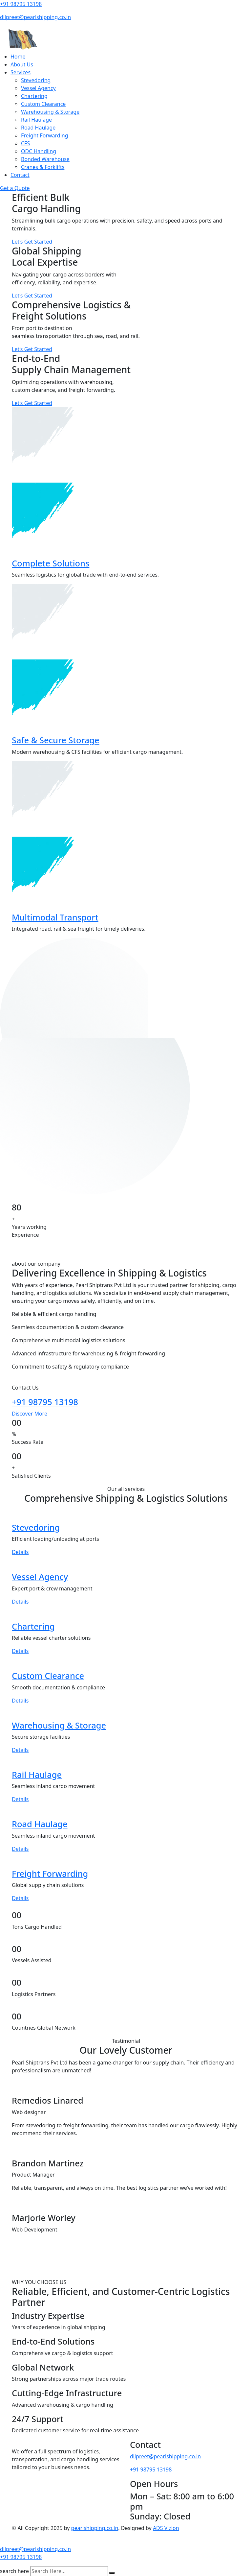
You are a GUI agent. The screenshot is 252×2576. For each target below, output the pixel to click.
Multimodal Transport (55, 917)
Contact (20, 175)
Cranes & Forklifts (42, 167)
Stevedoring (36, 80)
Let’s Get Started (32, 241)
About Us (21, 64)
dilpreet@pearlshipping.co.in (35, 17)
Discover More (29, 1413)
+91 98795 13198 (21, 4)
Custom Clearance (43, 103)
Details (20, 1552)
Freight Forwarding (44, 135)
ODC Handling (38, 151)
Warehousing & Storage (50, 111)
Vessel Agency (38, 88)
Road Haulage (38, 127)
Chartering (34, 96)
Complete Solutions (50, 563)
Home (18, 56)
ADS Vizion (166, 2528)
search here (14, 2571)
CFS (25, 143)
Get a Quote (15, 188)
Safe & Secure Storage (55, 740)
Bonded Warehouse (45, 159)
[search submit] (112, 2573)
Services (20, 72)
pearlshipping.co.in (94, 2528)
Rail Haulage (36, 119)
